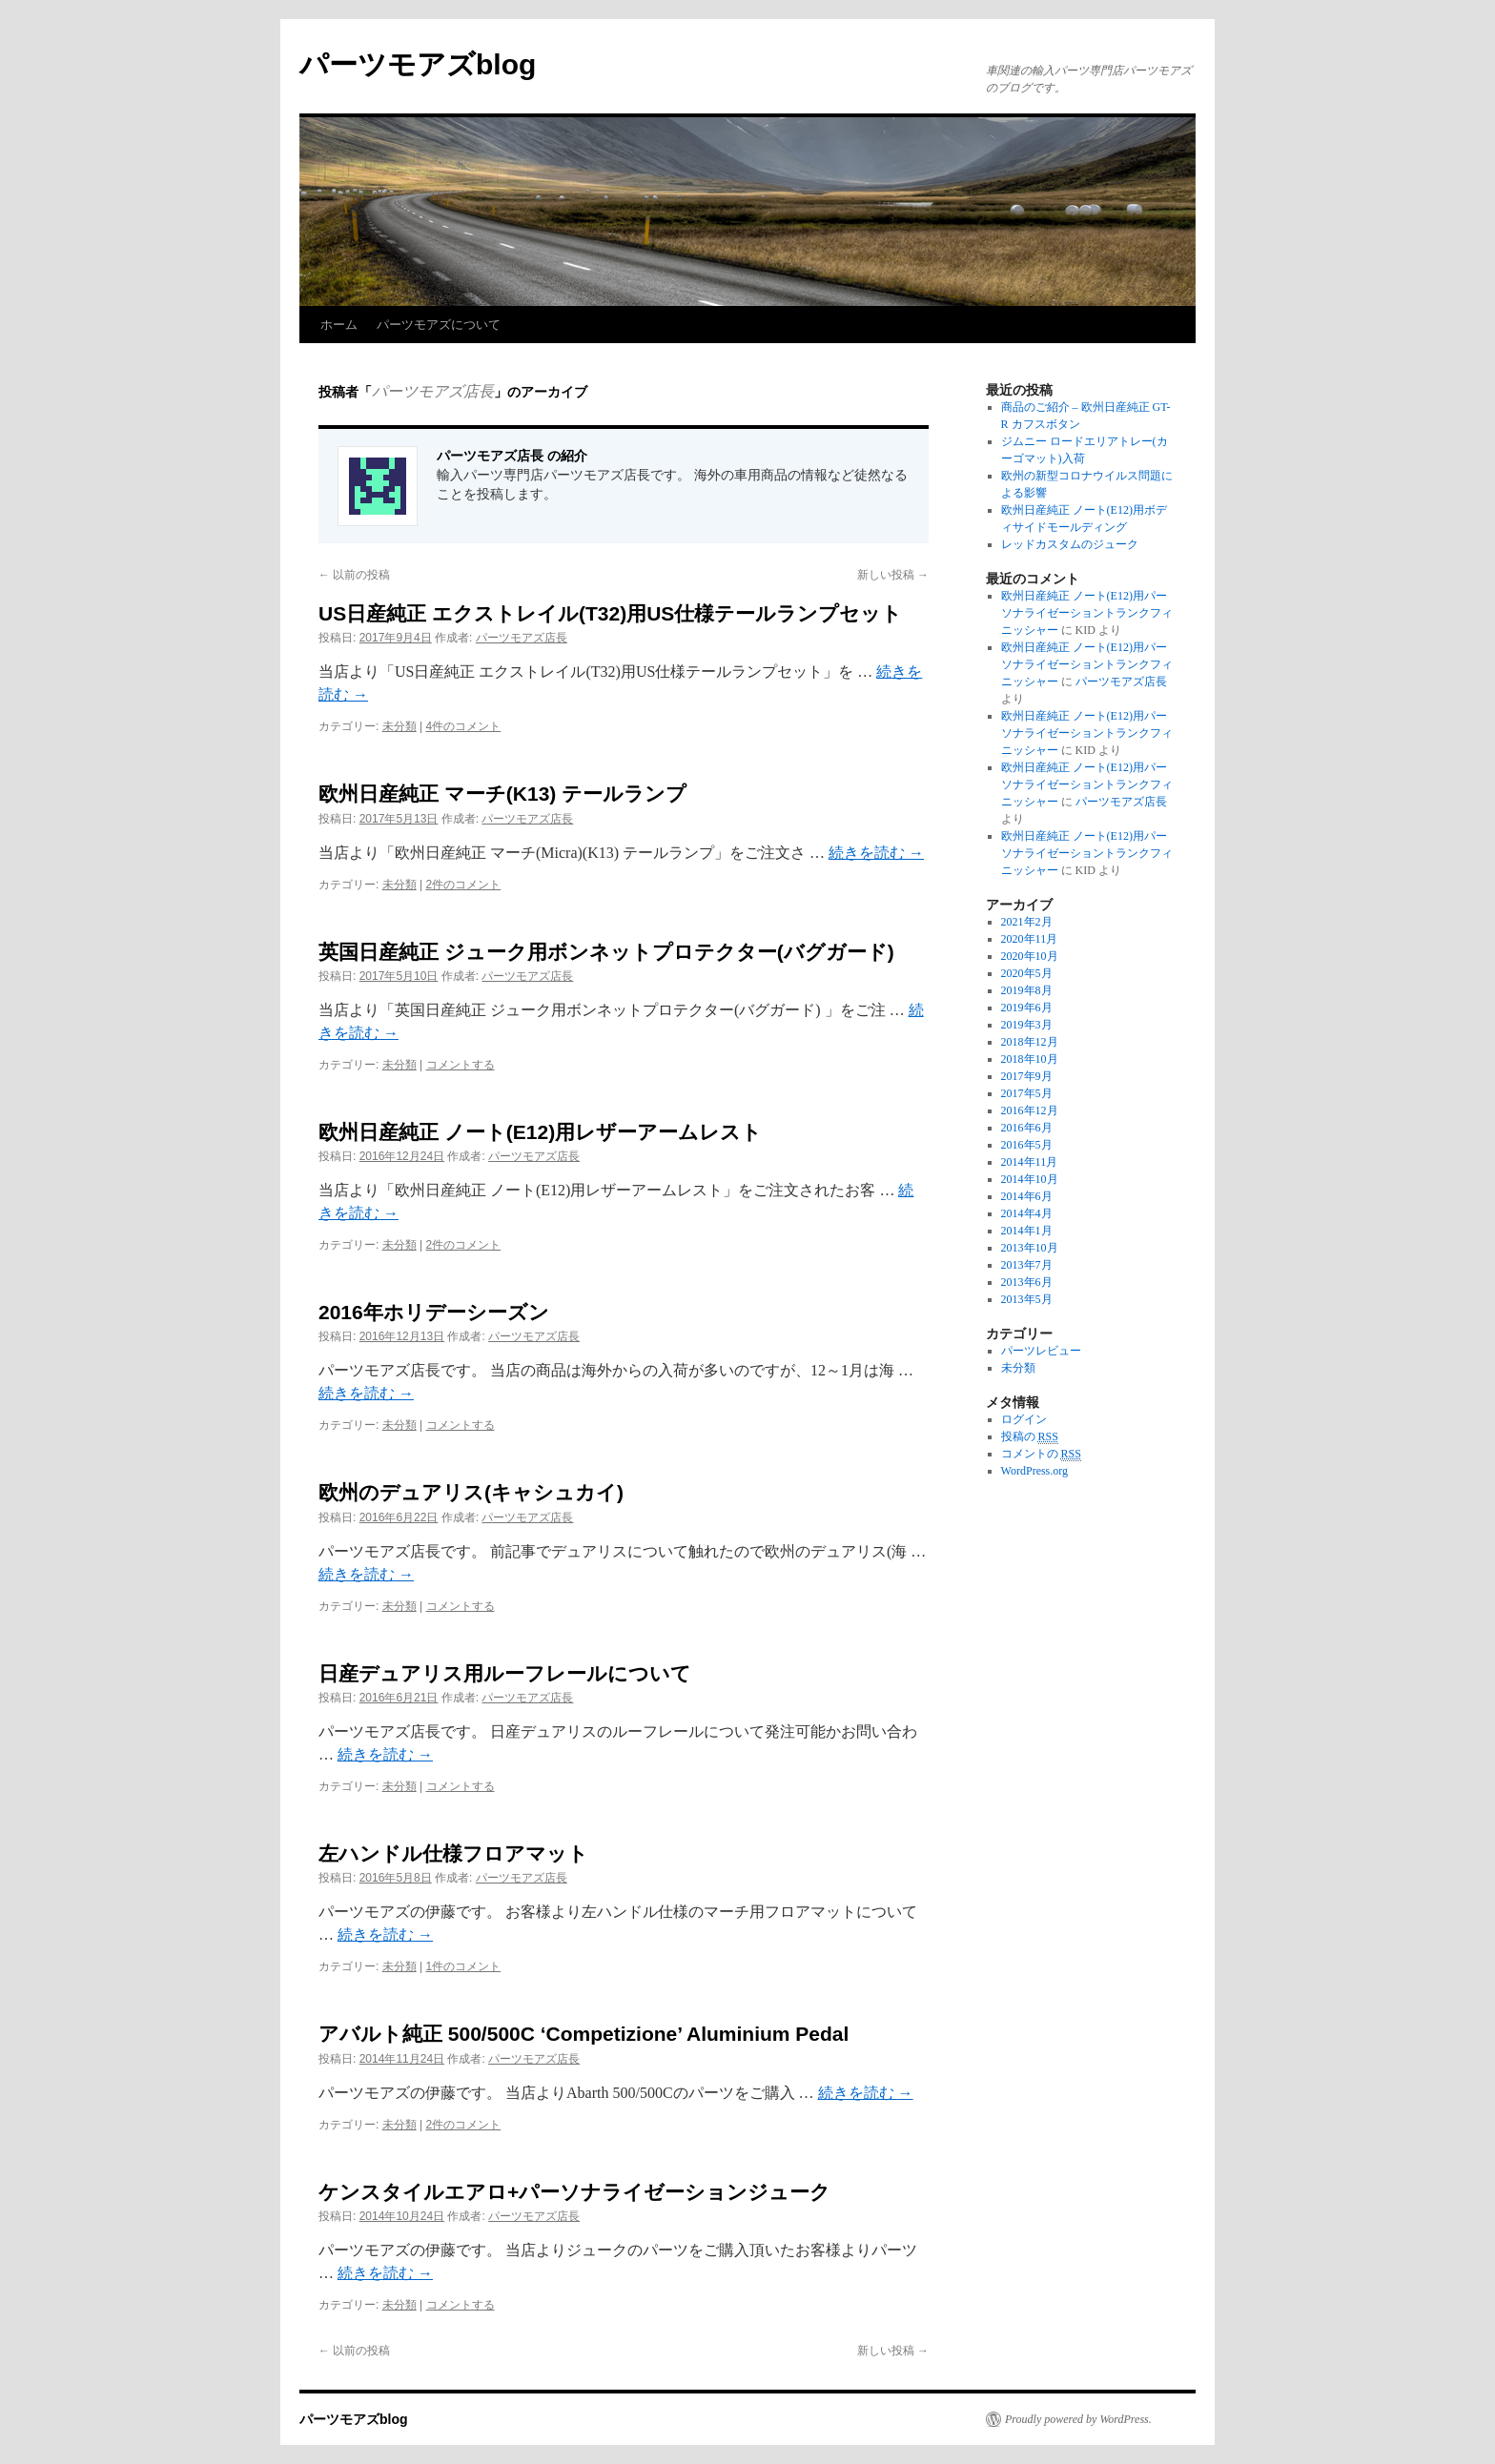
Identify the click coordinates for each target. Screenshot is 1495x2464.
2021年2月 (1027, 921)
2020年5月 (1027, 973)
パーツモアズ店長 (433, 391)
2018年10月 (1029, 1059)
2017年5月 (1027, 1093)
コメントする (460, 1064)
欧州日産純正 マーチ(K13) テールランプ (502, 793)
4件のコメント (464, 726)
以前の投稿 (354, 574)
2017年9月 (1027, 1076)
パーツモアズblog (417, 64)
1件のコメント (464, 1966)
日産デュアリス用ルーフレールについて (504, 1673)
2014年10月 (1029, 1179)
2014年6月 (1027, 1196)
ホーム (339, 324)
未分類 (399, 726)
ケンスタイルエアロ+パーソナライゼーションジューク (574, 2192)
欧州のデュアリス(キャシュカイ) (471, 1492)
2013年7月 (1027, 1265)
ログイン (1024, 1419)
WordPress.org (1034, 1470)
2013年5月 (1027, 1299)
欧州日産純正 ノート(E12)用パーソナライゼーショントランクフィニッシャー (1087, 613)
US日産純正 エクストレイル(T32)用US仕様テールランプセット (610, 613)
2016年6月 (1027, 1127)
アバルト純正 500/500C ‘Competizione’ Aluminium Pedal (583, 2034)
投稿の (1029, 1437)
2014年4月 (1027, 1213)
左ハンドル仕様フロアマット (453, 1853)
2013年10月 (1029, 1247)
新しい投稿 (893, 574)
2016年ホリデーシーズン (433, 1312)
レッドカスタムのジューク (1069, 544)
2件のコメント (464, 884)
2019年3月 (1027, 1024)
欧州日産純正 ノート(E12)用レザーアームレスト (540, 1132)
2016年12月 (1029, 1110)
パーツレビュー (1041, 1350)
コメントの (1041, 1454)
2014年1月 (1027, 1230)
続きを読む (876, 853)
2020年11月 (1029, 939)
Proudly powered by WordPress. (1078, 2419)
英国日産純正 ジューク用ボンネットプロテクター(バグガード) (606, 952)
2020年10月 (1029, 956)
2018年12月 (1029, 1042)
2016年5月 (1027, 1144)
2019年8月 (1027, 990)
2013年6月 (1027, 1282)
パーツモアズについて (439, 324)
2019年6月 (1027, 1007)
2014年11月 (1029, 1162)
